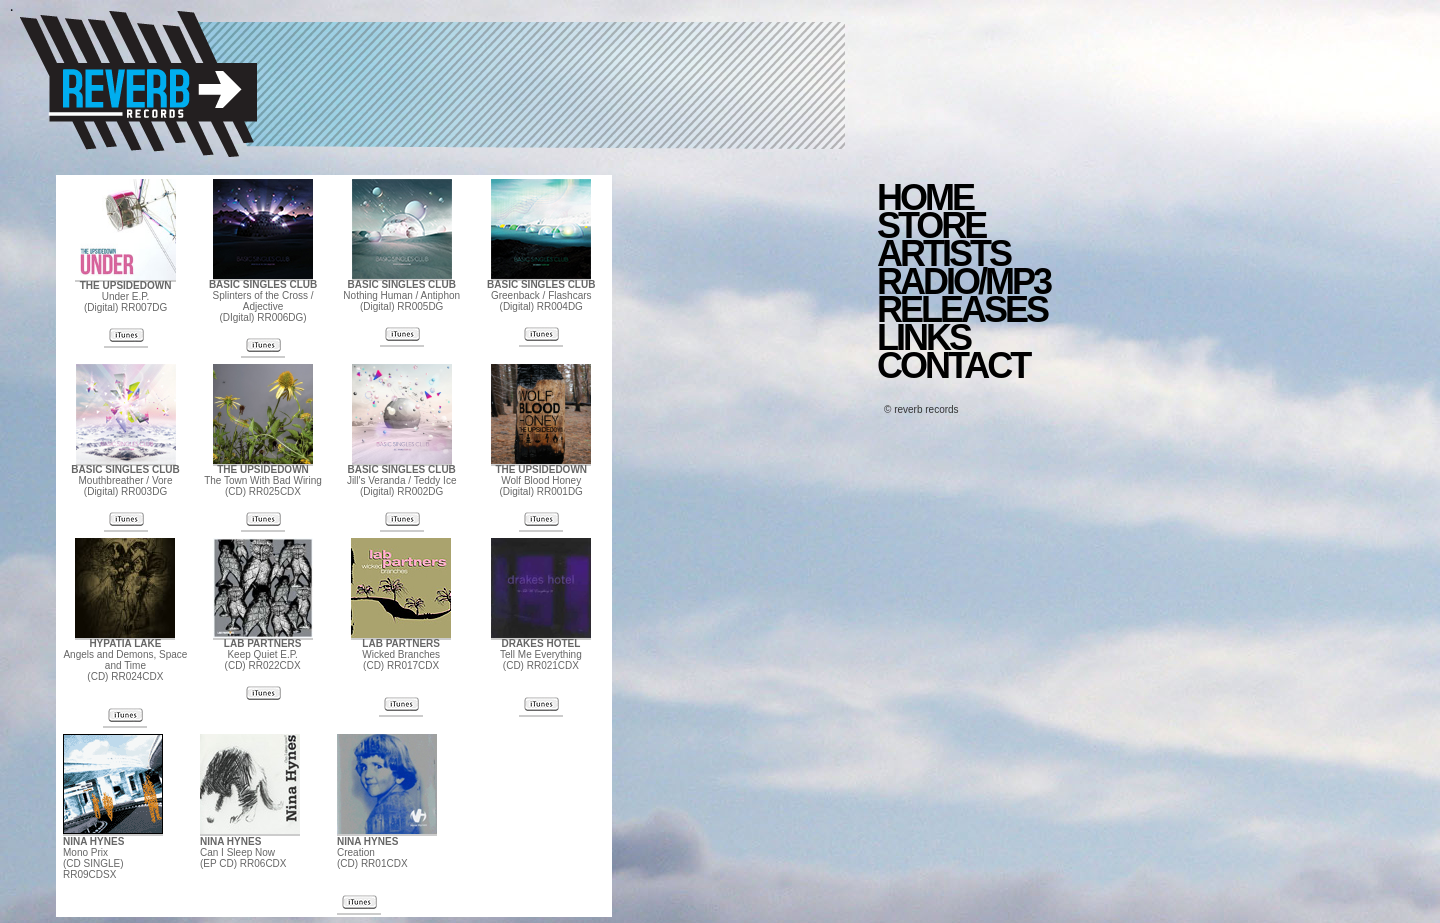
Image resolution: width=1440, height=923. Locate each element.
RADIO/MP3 (963, 281)
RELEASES (962, 309)
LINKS (923, 337)
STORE (931, 225)
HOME (925, 197)
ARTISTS (943, 253)
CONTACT (953, 365)
